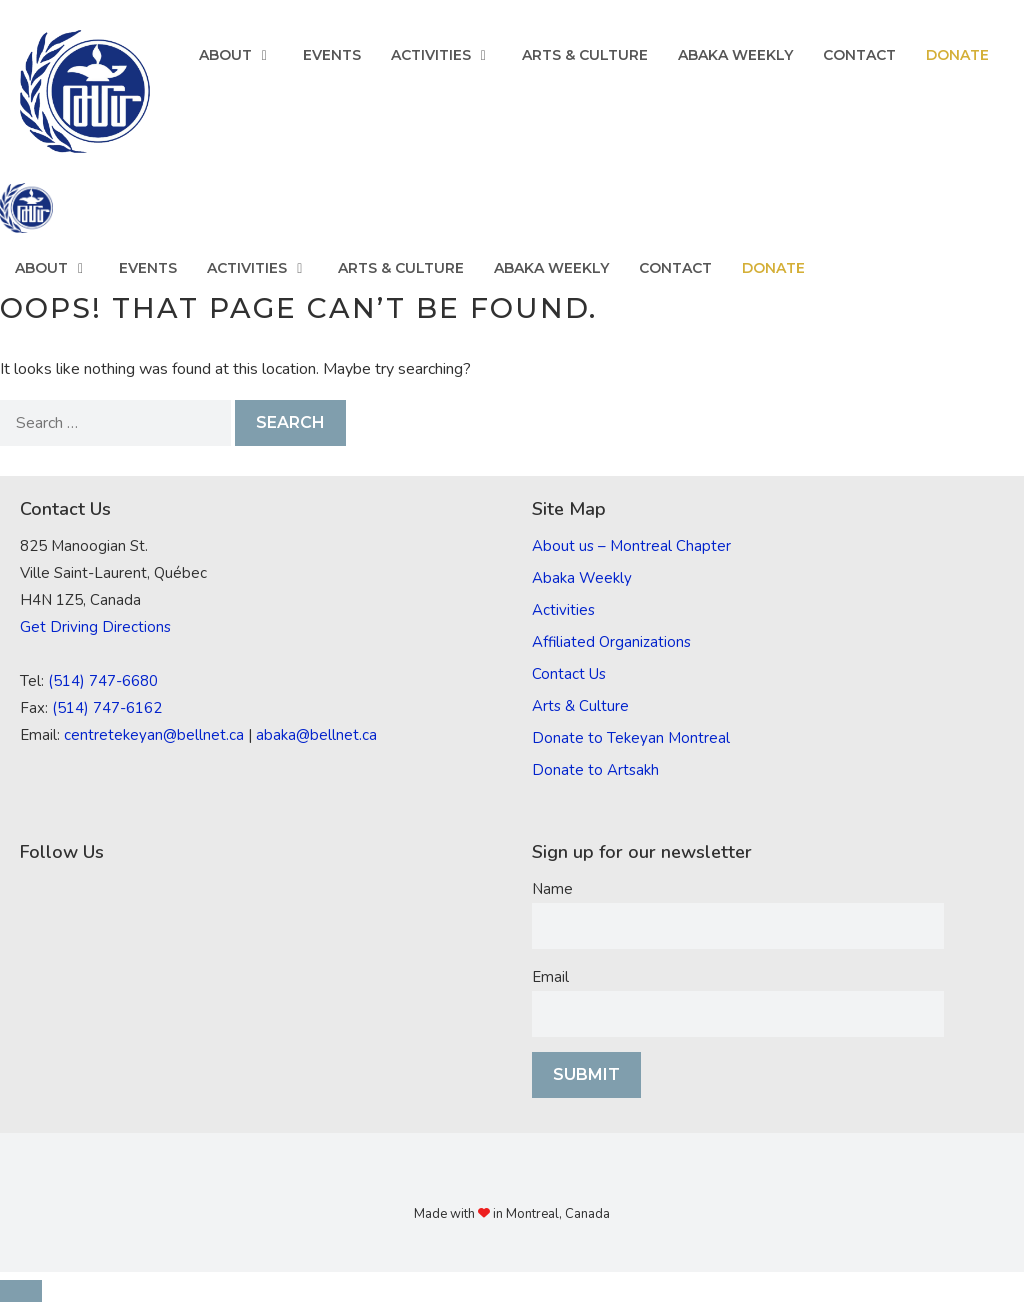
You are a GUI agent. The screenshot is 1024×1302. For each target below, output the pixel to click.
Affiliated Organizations (611, 642)
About (243, 55)
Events (332, 55)
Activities (449, 55)
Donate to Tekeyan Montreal (631, 738)
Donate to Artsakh (595, 770)
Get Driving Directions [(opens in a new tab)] (95, 627)
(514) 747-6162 (107, 708)
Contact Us (569, 674)
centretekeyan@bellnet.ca (154, 735)
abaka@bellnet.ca (316, 735)
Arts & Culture (585, 55)
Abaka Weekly (735, 55)
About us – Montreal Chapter (631, 546)
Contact (859, 55)
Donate (957, 55)
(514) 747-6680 (103, 681)
